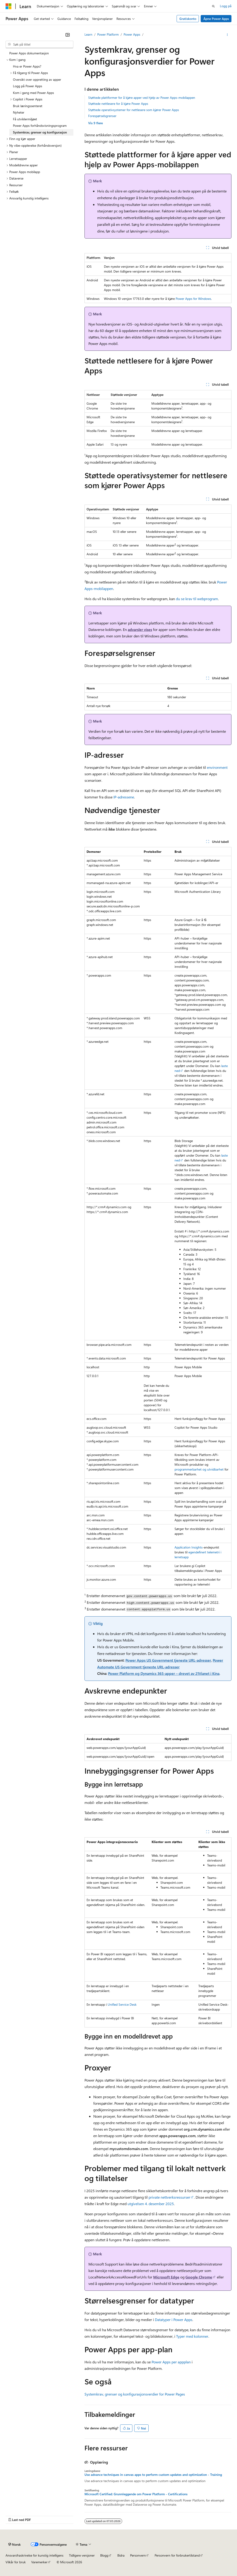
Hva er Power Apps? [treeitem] (27, 66)
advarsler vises (140, 629)
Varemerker (39, 2562)
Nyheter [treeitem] (18, 112)
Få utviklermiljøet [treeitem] (25, 119)
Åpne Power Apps (216, 18)
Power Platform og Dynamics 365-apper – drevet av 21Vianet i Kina (163, 1673)
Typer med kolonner (192, 2336)
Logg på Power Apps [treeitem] (27, 86)
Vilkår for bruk (16, 2562)
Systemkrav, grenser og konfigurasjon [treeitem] (40, 132)
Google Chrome (198, 2277)
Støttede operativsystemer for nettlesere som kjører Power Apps (133, 110)
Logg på (225, 6)
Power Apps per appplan (171, 2361)
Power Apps (132, 34)
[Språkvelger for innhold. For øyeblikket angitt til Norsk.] (14, 2544)
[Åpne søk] (213, 6)
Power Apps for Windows (193, 298)
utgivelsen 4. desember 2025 (151, 2203)
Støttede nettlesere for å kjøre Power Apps (118, 103)
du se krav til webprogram (197, 598)
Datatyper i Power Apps (173, 2319)
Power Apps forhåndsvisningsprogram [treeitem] (40, 125)
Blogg (104, 2555)
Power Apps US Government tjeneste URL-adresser (168, 1660)
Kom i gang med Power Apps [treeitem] (33, 92)
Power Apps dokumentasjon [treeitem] (29, 53)
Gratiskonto (187, 18)
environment (217, 767)
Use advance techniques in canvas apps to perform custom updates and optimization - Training (153, 2475)
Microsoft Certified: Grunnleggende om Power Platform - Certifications (135, 2494)
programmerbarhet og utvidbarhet (199, 1469)
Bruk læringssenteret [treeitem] (27, 106)
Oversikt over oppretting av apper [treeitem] (37, 79)
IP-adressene (123, 797)
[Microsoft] (9, 6)
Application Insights (189, 1547)
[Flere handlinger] (227, 34)
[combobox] (39, 44)
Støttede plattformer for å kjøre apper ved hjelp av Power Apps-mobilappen (141, 97)
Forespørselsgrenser (102, 116)
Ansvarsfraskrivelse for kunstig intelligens (34, 2555)
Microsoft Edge (166, 2277)
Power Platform (108, 34)
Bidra (121, 2555)
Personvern (138, 2555)
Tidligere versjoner (82, 2555)
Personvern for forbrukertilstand (177, 2555)
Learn (88, 34)
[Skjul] (67, 35)
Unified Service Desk (122, 2004)
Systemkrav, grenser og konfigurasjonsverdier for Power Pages (134, 2394)
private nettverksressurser (169, 2197)
